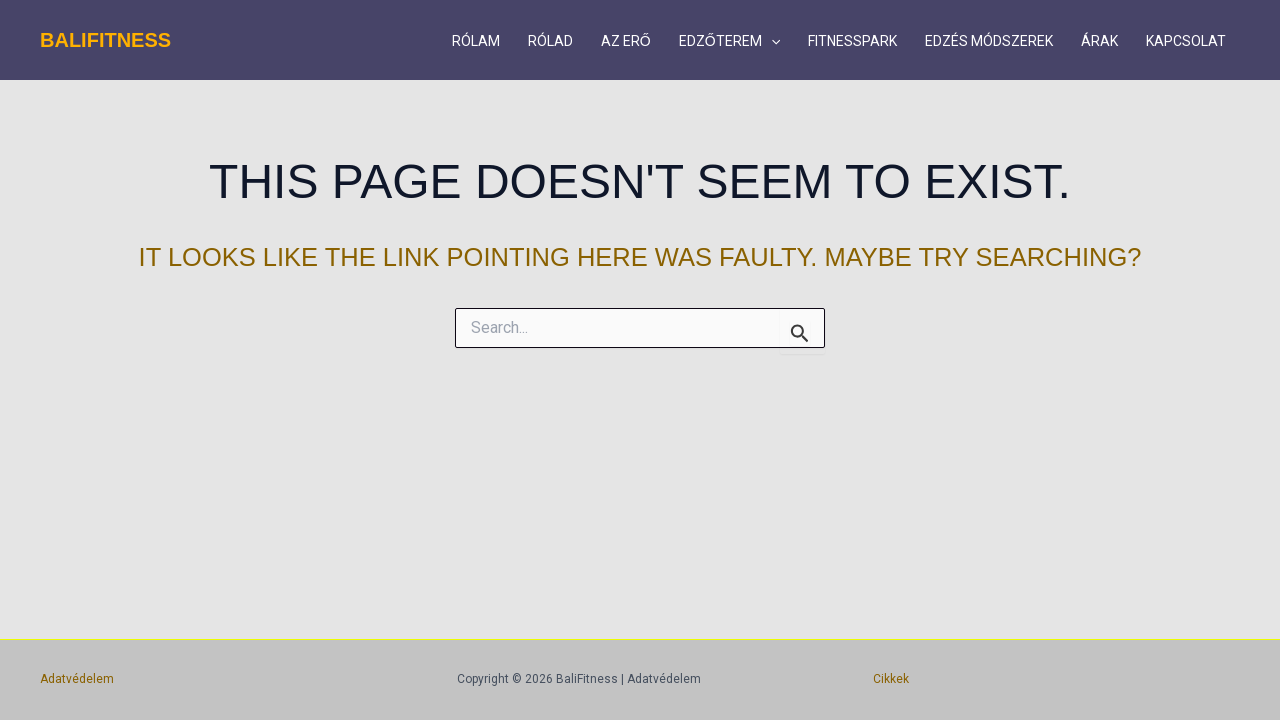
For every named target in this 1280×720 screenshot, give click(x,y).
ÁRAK (1099, 41)
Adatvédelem (77, 679)
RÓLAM (476, 41)
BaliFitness (105, 40)
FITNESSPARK (852, 41)
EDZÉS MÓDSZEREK (989, 41)
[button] (771, 41)
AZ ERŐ (626, 41)
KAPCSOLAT (1186, 41)
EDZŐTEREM (729, 41)
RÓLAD (550, 41)
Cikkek (891, 679)
